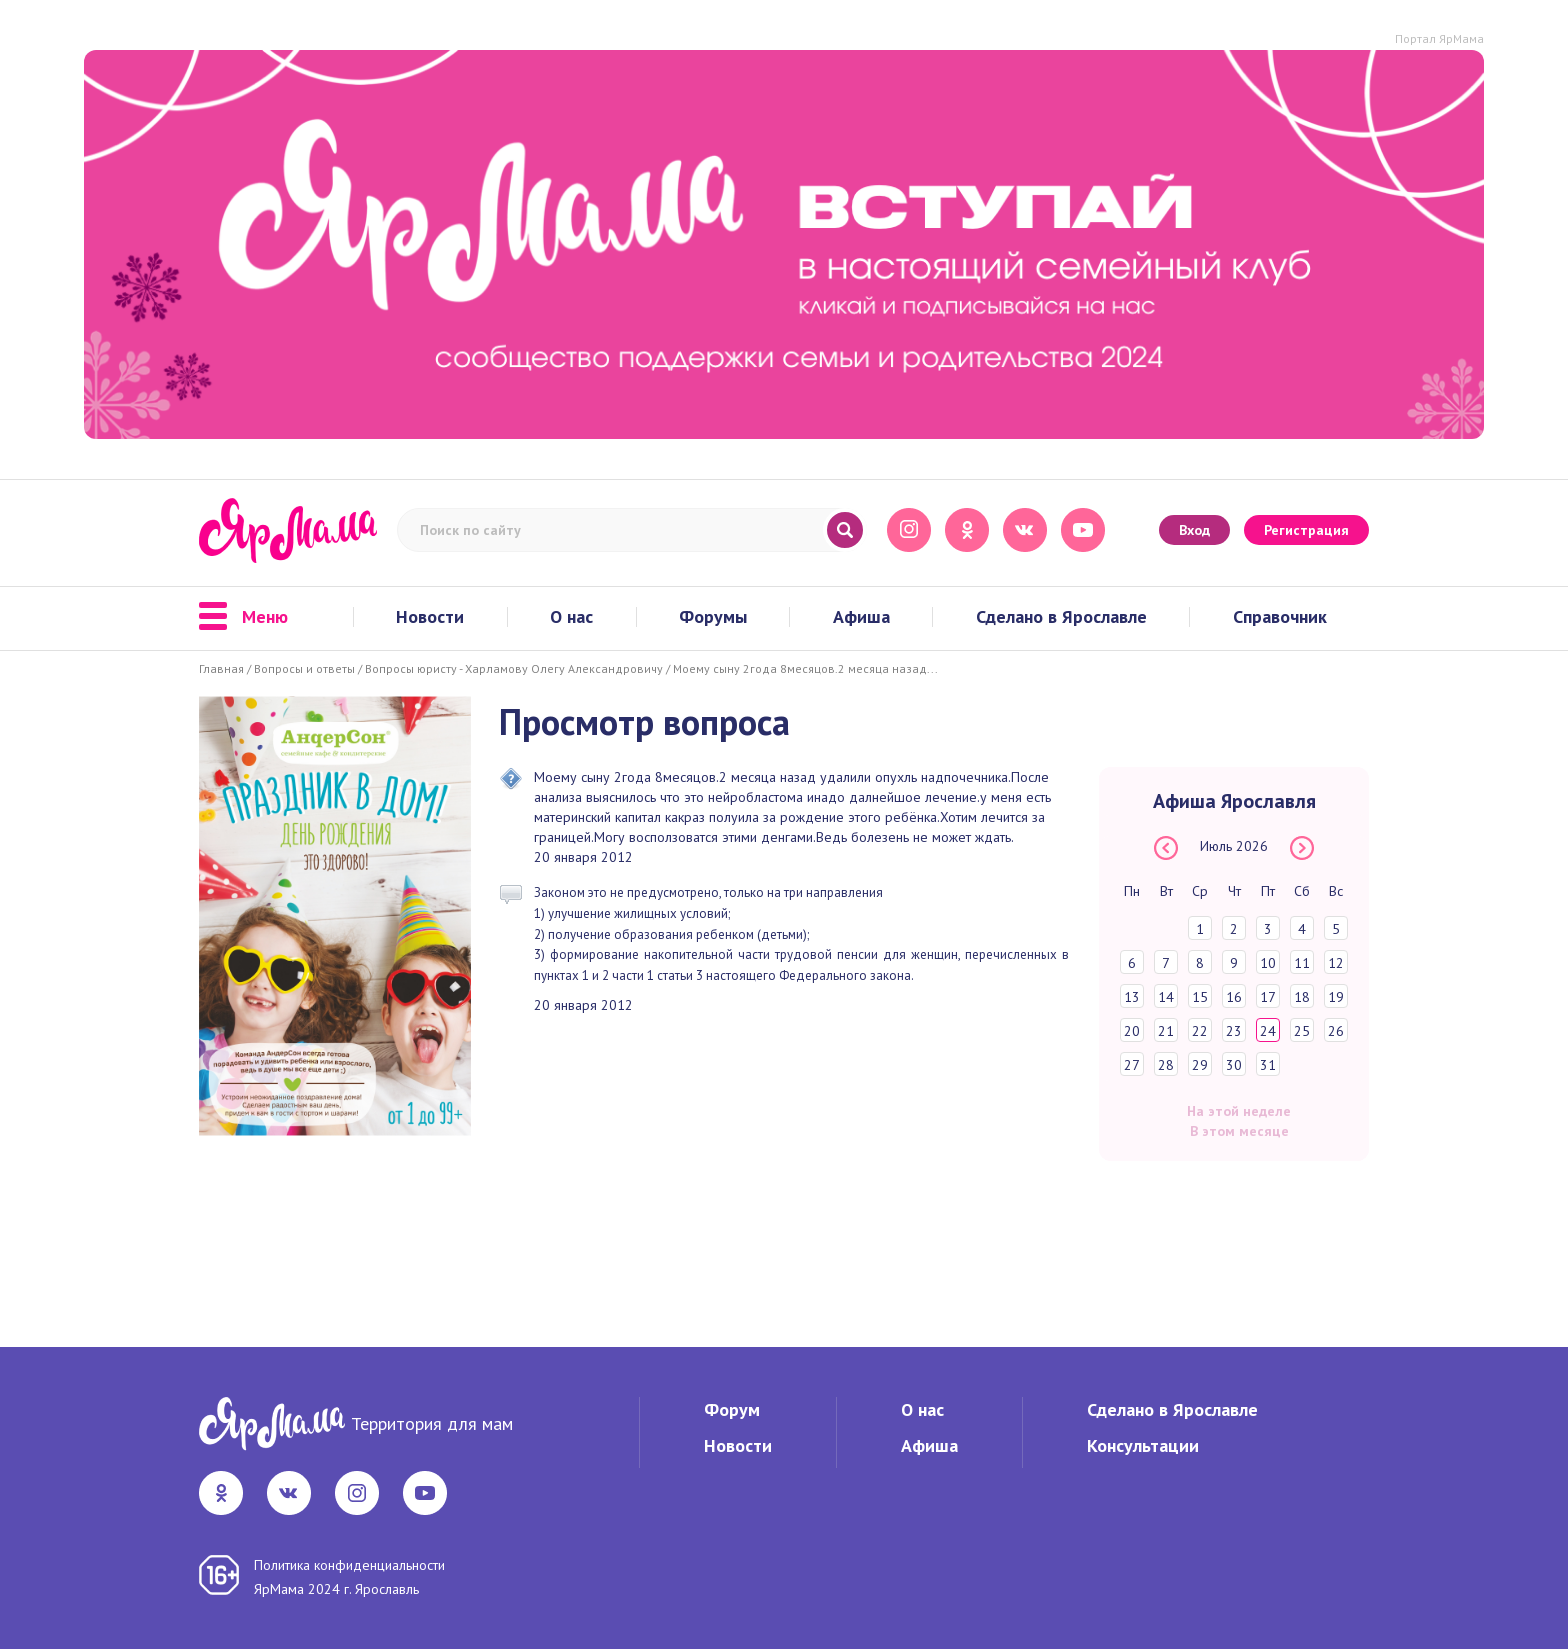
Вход (1194, 530)
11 (1302, 963)
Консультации (1143, 1445)
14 (1166, 997)
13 (1132, 997)
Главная (221, 668)
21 (1166, 1031)
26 (1336, 1031)
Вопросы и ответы (304, 668)
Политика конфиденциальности (349, 1565)
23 (1234, 1031)
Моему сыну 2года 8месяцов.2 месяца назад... (805, 668)
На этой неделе (1239, 1111)
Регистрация (1306, 530)
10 (1268, 963)
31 (1268, 1065)
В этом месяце (1239, 1131)
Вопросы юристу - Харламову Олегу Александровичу (514, 668)
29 (1200, 1065)
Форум (732, 1409)
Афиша (861, 617)
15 (1200, 997)
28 (1166, 1065)
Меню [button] (243, 617)
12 (1336, 963)
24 (1268, 1031)
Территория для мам (432, 1423)
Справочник (1280, 617)
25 (1302, 1031)
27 (1132, 1065)
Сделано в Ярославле (1061, 617)
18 (1302, 997)
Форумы (713, 617)
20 (1132, 1031)
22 (1200, 1031)
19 (1336, 997)
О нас (571, 617)
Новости (430, 617)
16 (1234, 997)
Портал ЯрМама (1439, 38)
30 (1234, 1065)
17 (1268, 997)
